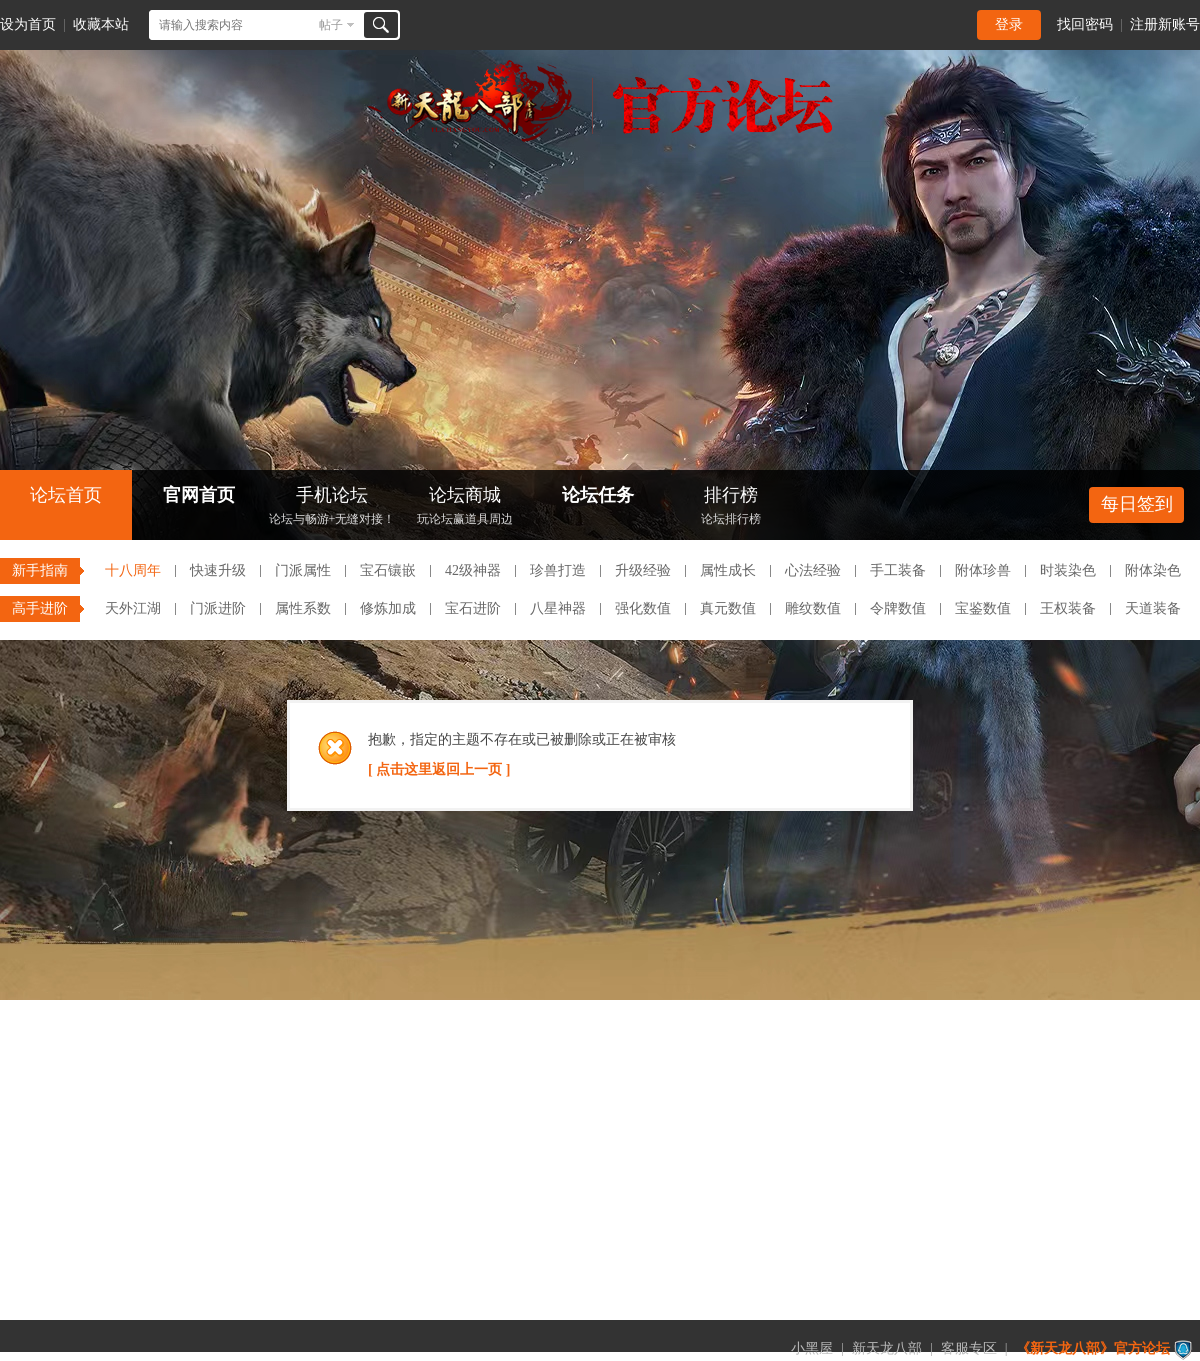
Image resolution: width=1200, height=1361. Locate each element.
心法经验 (813, 570)
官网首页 (199, 495)
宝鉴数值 (983, 608)
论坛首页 (66, 495)
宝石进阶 (473, 608)
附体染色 (1153, 570)
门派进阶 (218, 608)
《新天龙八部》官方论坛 (1093, 1348)
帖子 (331, 25)
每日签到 (1137, 504)
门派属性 (303, 570)
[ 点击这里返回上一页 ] (439, 769)
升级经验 (643, 570)
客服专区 (969, 1348)
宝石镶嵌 (388, 570)
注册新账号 (1165, 24)
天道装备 (1153, 608)
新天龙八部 (887, 1348)
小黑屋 (812, 1348)
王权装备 (1068, 608)
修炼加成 (388, 608)
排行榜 (731, 507)
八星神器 (558, 608)
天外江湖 (133, 608)
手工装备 (898, 570)
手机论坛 (332, 507)
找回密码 (1085, 24)
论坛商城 (465, 507)
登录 (1009, 24)
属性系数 (303, 608)
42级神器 (473, 570)
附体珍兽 (983, 570)
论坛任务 (598, 495)
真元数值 (728, 608)
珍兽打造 (558, 570)
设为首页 (28, 24)
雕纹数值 (813, 608)
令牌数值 (898, 608)
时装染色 (1068, 570)
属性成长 (728, 570)
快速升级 (218, 570)
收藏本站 (101, 24)
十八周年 (133, 570)
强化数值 (643, 608)
